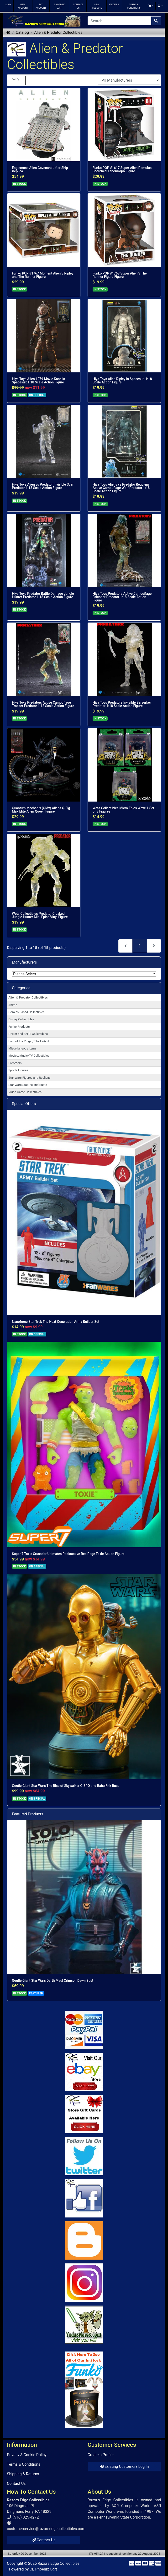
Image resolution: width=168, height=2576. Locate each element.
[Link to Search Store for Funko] (84, 2390)
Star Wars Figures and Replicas (29, 1077)
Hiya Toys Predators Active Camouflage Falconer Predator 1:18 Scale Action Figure (122, 597)
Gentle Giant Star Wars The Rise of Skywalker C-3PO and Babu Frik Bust (65, 1785)
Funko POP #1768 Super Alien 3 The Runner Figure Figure (120, 275)
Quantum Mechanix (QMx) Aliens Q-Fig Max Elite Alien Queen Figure (41, 809)
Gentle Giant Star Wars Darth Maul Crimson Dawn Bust (52, 1980)
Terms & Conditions (23, 2464)
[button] (150, 5)
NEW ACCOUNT (23, 6)
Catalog (22, 32)
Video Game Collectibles (25, 1092)
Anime (12, 1005)
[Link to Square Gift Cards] (84, 2114)
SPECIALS (114, 4)
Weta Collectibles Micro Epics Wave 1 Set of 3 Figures (123, 809)
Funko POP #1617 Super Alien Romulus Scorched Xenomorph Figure (122, 169)
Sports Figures (18, 1070)
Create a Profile (101, 2455)
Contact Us (16, 2483)
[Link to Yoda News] (84, 2325)
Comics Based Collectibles (26, 1012)
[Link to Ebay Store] (84, 2072)
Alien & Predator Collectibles (58, 32)
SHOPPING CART (59, 6)
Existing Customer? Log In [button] (124, 2466)
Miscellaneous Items (22, 1048)
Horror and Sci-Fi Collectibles (28, 1034)
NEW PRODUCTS (96, 6)
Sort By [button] (16, 79)
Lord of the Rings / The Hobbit (28, 1041)
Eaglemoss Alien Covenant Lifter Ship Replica (40, 169)
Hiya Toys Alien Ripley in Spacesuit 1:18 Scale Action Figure (122, 380)
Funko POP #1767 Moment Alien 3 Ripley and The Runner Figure (42, 275)
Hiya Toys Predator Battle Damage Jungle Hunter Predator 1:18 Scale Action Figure (43, 595)
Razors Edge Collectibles (58, 2563)
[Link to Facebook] (84, 2198)
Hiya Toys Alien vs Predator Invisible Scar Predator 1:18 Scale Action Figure (43, 486)
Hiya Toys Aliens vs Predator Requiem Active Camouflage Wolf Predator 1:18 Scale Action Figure (121, 488)
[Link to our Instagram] (84, 2282)
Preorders (15, 1063)
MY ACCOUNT (41, 6)
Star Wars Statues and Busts (27, 1085)
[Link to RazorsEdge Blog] (84, 2240)
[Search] (119, 20)
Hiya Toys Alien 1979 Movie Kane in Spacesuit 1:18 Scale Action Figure (38, 380)
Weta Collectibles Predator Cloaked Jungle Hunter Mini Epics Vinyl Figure (40, 915)
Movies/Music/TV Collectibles (28, 1055)
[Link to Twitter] (84, 2156)
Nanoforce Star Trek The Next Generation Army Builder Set (55, 1321)
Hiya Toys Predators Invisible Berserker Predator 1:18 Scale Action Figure (122, 704)
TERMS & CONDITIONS (134, 6)
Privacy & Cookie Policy (27, 2455)
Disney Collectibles (21, 1019)
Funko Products (19, 1026)
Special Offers (24, 1103)
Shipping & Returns (23, 2474)
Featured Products (27, 1814)
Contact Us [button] (44, 2540)
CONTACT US (78, 6)
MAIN (8, 4)
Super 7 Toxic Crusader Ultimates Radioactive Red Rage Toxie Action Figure (68, 1553)
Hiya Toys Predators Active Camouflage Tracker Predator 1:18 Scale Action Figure (43, 704)
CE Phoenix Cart (43, 2569)
